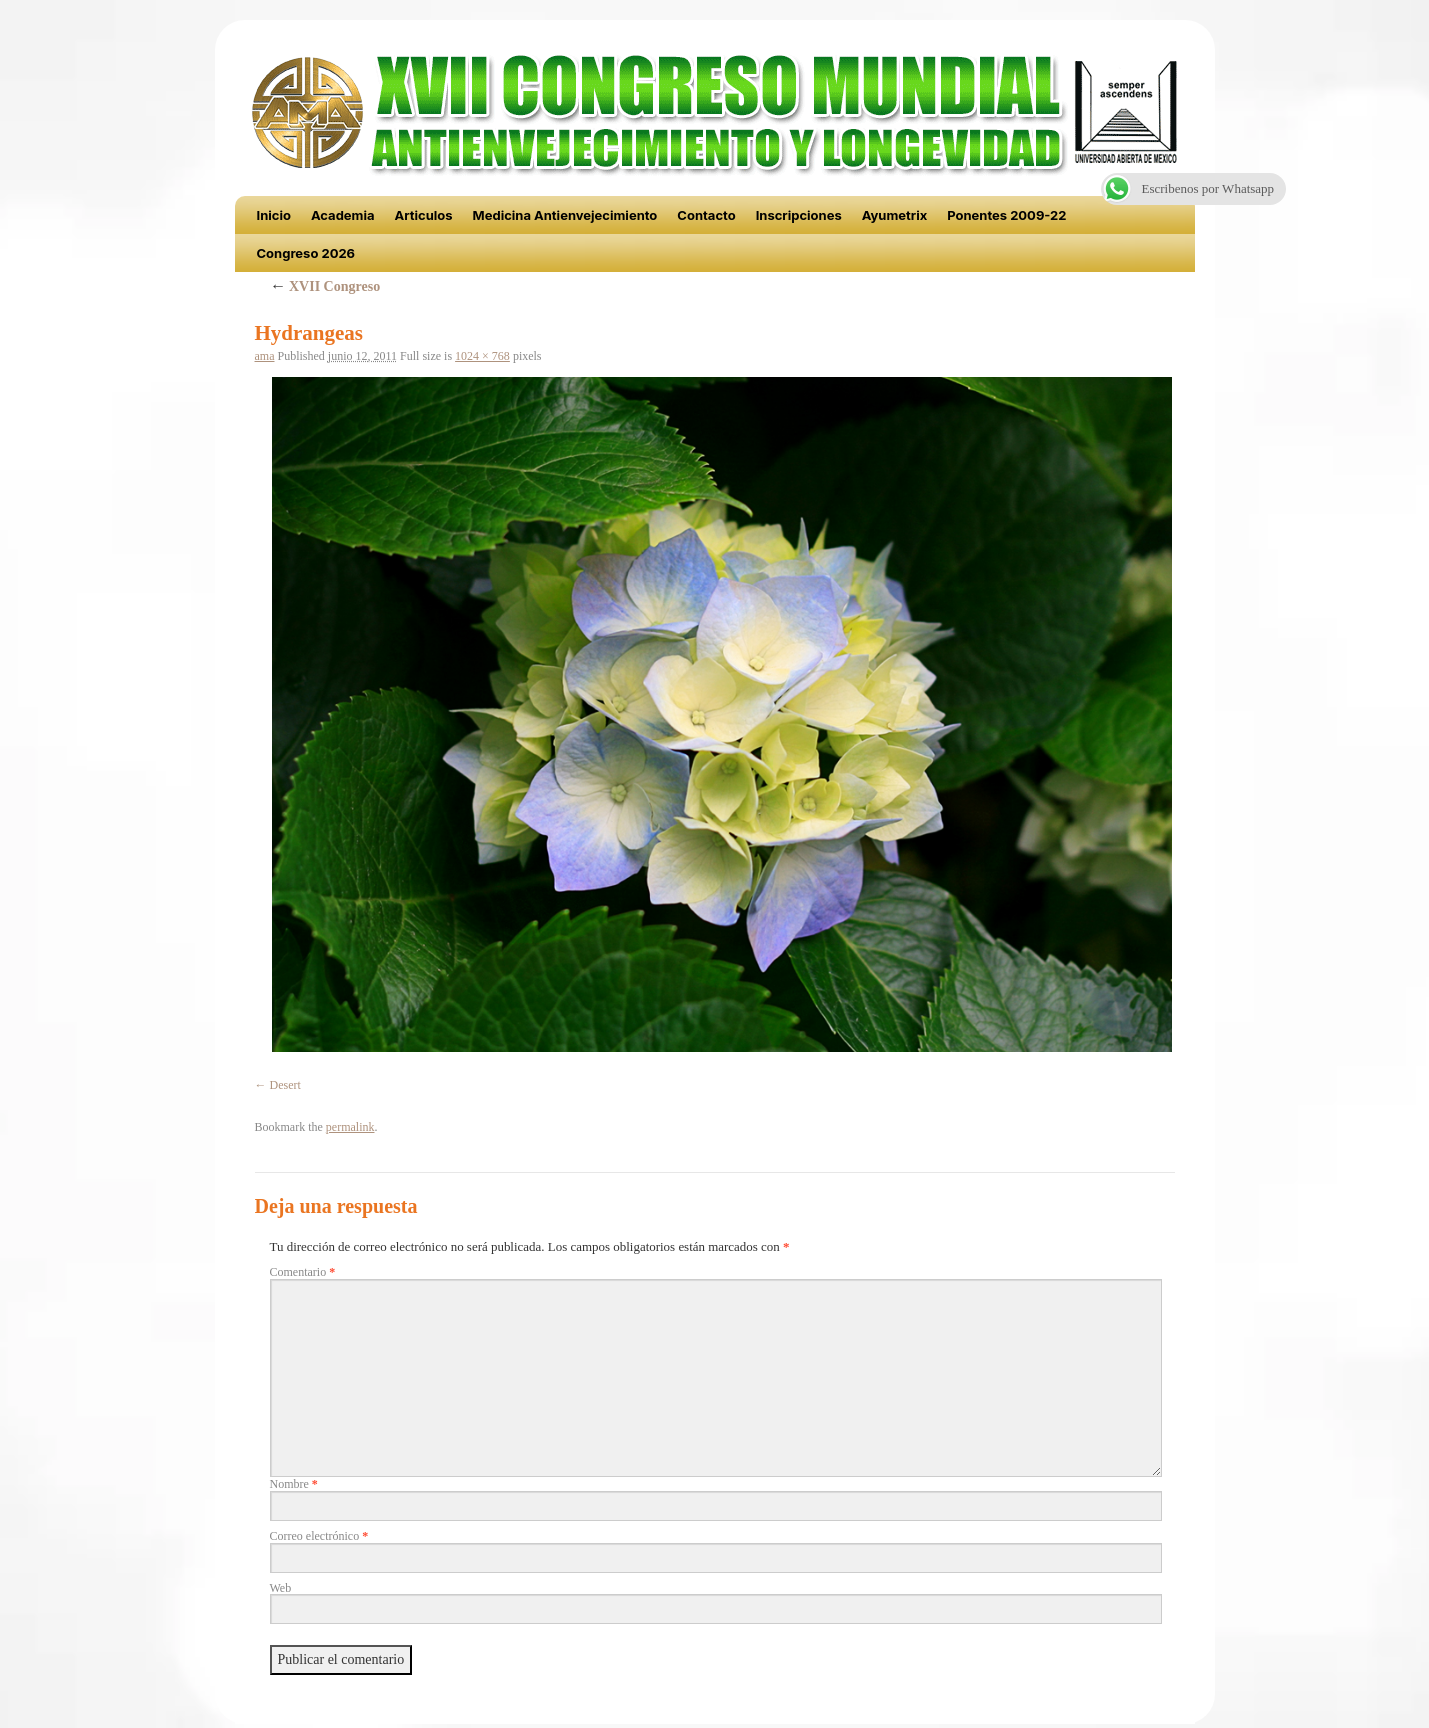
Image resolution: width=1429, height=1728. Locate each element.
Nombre (294, 1484)
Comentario (303, 1272)
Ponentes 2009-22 (1006, 215)
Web (281, 1588)
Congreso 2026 (306, 253)
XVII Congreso (325, 286)
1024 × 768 (482, 356)
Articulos (424, 215)
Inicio (274, 215)
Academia (343, 215)
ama (265, 356)
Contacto (706, 215)
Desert (285, 1085)
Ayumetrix (895, 215)
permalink (350, 1127)
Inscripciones (799, 215)
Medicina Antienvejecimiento (565, 215)
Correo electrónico (319, 1536)
